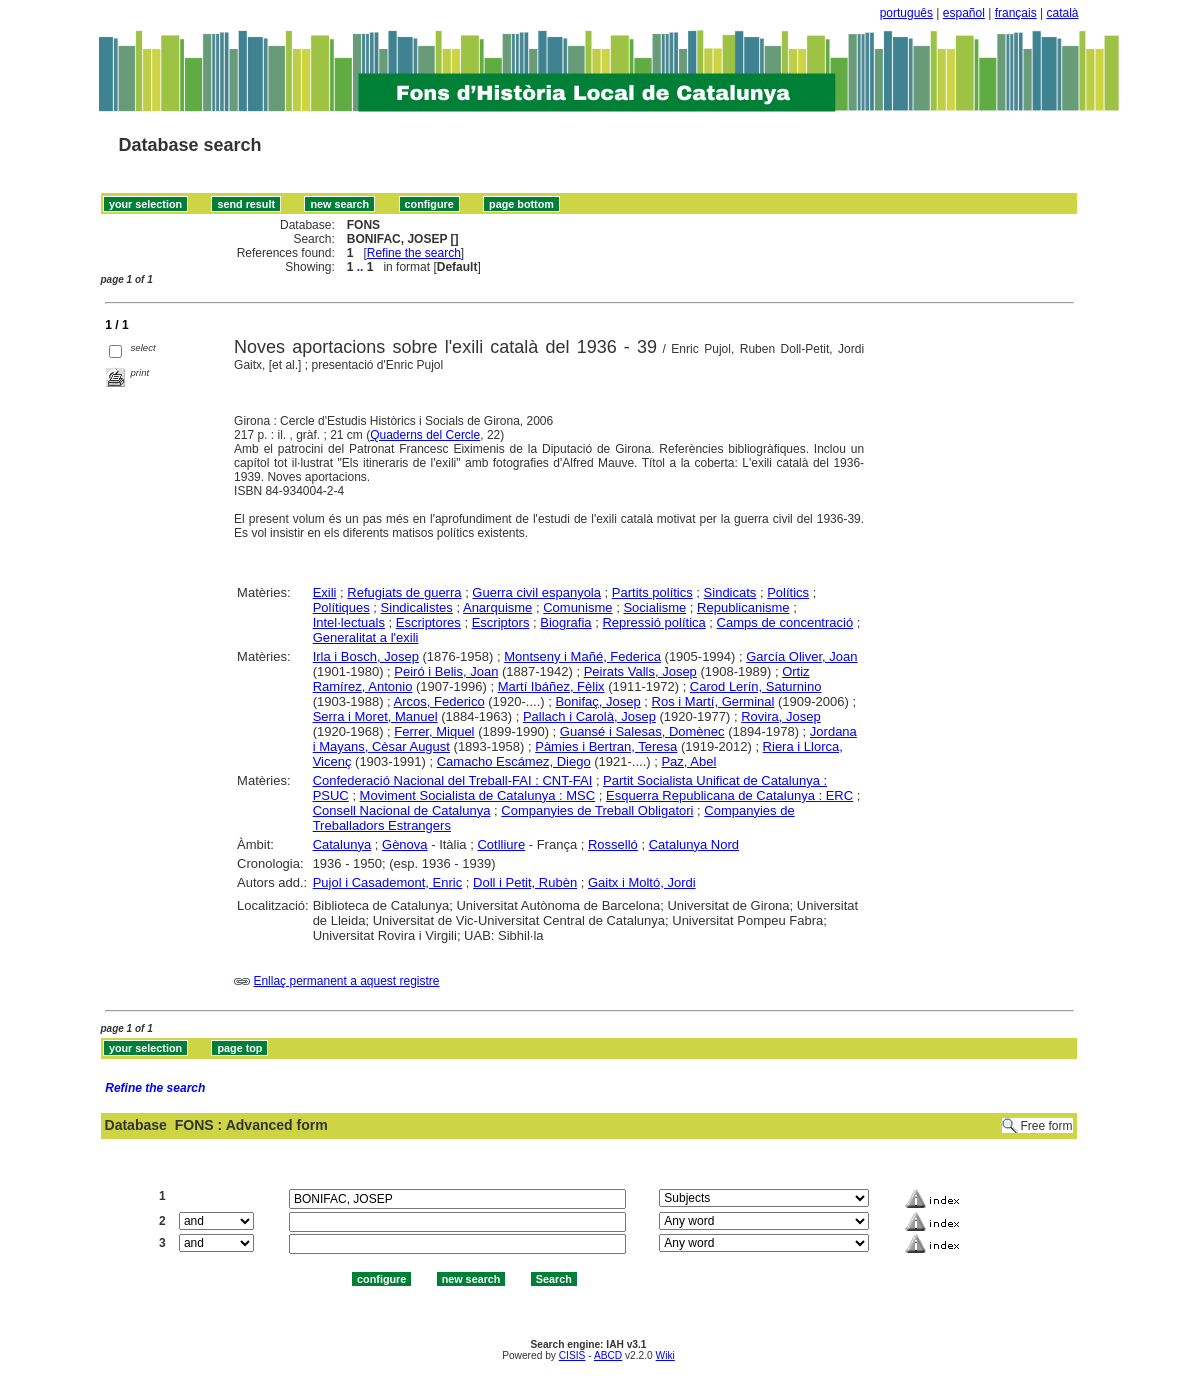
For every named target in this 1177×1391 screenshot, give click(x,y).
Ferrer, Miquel (434, 731)
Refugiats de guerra (404, 592)
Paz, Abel (688, 761)
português (906, 13)
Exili (325, 592)
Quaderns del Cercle (425, 435)
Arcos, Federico (439, 701)
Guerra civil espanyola (536, 592)
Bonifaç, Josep (597, 701)
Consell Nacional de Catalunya (402, 810)
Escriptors (501, 622)
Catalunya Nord (694, 844)
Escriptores (428, 622)
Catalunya (342, 844)
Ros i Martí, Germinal (713, 701)
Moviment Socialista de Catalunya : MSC (478, 795)
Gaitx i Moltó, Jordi (642, 882)
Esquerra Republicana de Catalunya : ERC (729, 795)
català (1062, 13)
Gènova (405, 844)
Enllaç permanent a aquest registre (346, 981)
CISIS (572, 1355)
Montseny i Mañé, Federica (582, 656)
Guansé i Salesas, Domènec (642, 731)
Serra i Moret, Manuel (375, 716)
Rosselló (613, 844)
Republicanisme (743, 607)
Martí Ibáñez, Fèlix (551, 686)
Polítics (788, 592)
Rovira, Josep (780, 716)
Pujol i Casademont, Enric (388, 882)
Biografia (565, 622)
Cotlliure (501, 844)
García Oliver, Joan (801, 656)
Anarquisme (497, 607)
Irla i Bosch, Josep (366, 656)
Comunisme (577, 607)
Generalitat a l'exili (366, 637)
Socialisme (654, 607)
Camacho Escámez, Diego (514, 761)
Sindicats (730, 592)
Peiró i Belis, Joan (446, 671)
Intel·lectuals (349, 622)
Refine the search (414, 253)
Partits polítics (652, 592)
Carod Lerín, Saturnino (756, 686)
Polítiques (341, 607)
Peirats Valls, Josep (640, 671)
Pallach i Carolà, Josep (589, 716)
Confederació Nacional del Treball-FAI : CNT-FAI (453, 780)
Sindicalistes (417, 607)
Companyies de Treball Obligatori (597, 810)
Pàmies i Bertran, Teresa (606, 746)
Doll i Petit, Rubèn (525, 882)
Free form (1046, 1126)
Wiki (665, 1355)
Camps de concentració (785, 622)
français (1016, 13)
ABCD (608, 1355)
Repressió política (653, 622)
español (964, 13)
